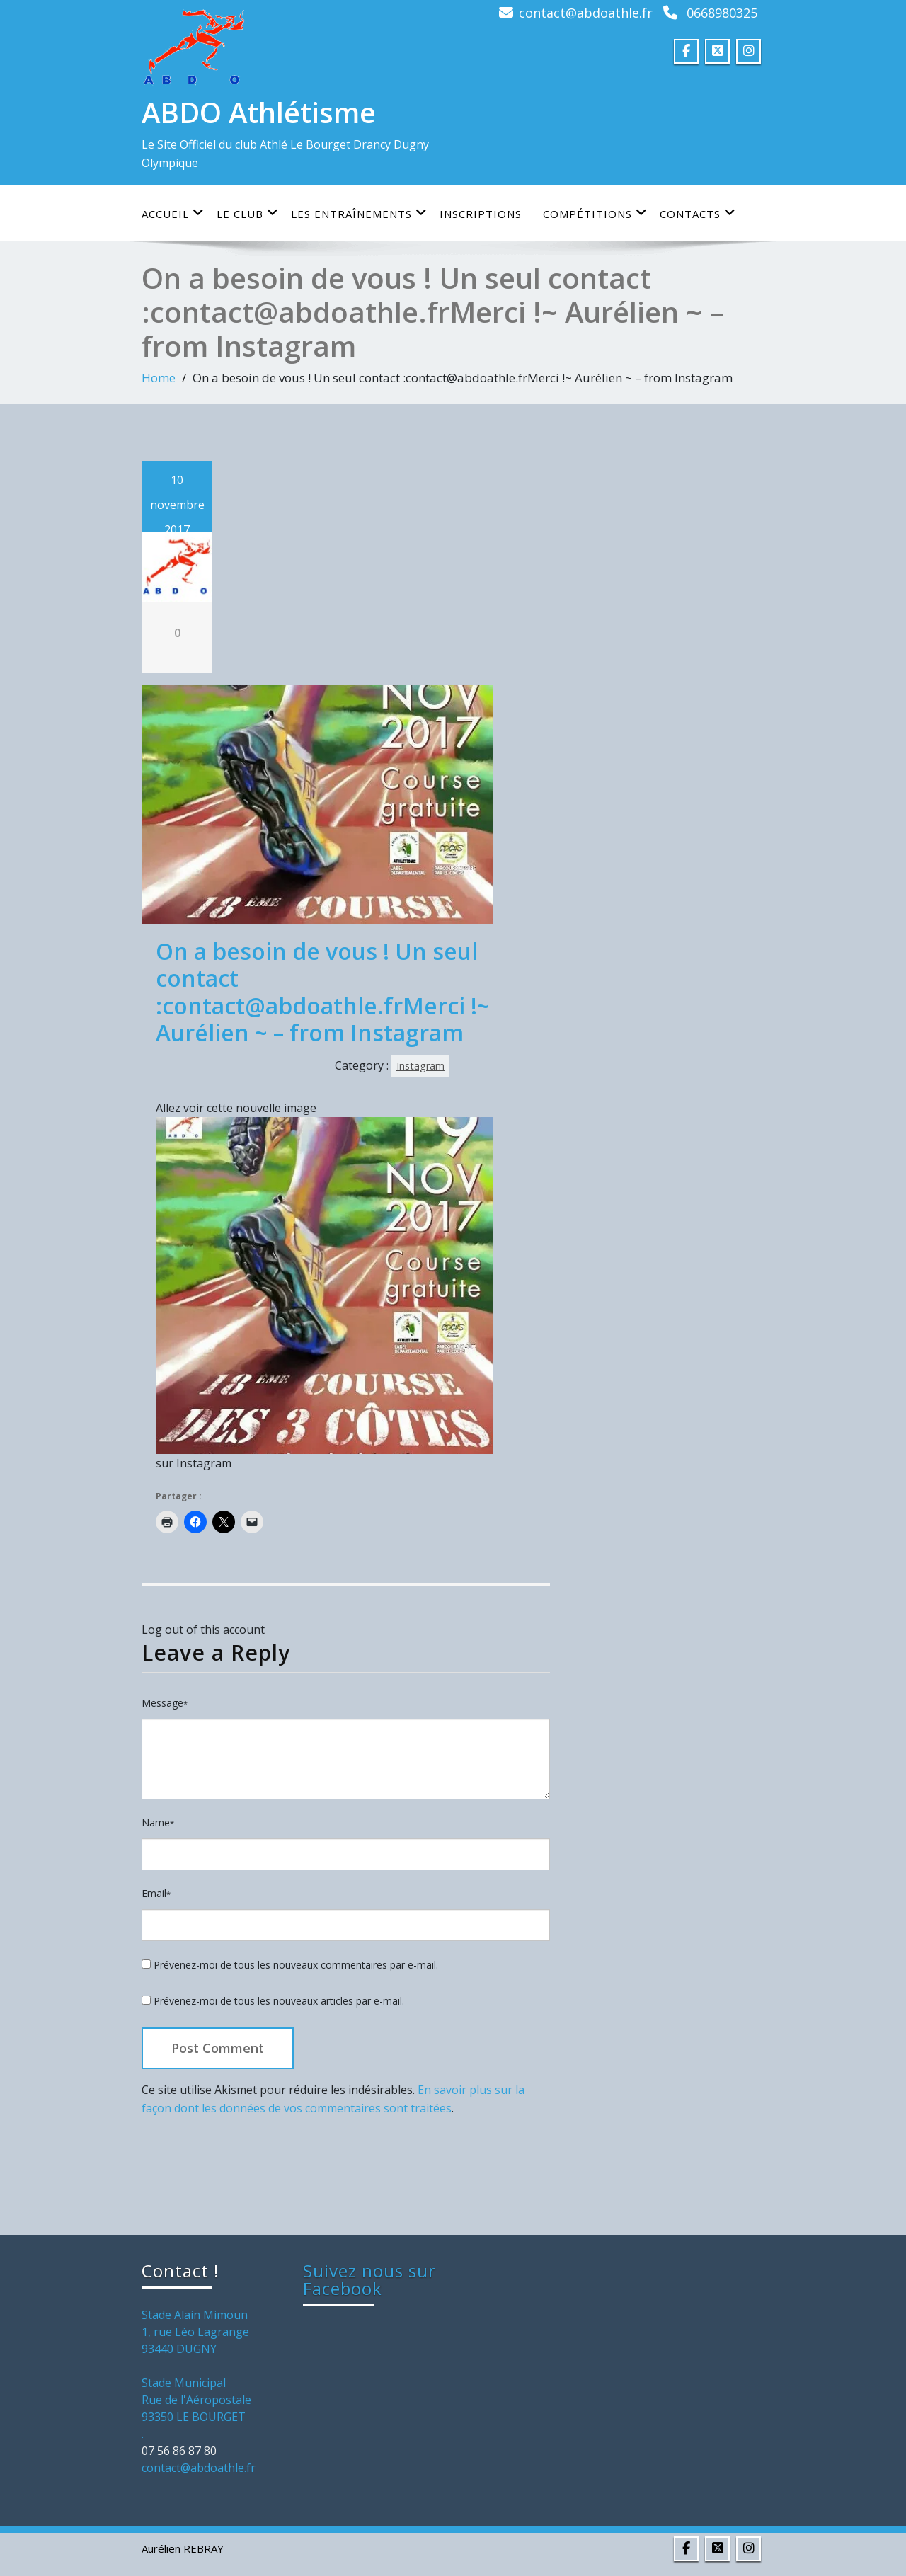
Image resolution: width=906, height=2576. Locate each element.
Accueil (173, 213)
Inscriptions (481, 214)
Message (165, 1703)
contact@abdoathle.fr (586, 12)
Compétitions (595, 213)
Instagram (420, 1065)
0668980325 (722, 12)
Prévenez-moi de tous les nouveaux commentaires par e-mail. (296, 1964)
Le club (248, 213)
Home (159, 378)
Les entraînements (359, 213)
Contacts (698, 213)
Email (156, 1893)
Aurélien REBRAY (183, 2548)
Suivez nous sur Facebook (369, 2279)
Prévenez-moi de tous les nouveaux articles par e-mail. (279, 2001)
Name (158, 1822)
